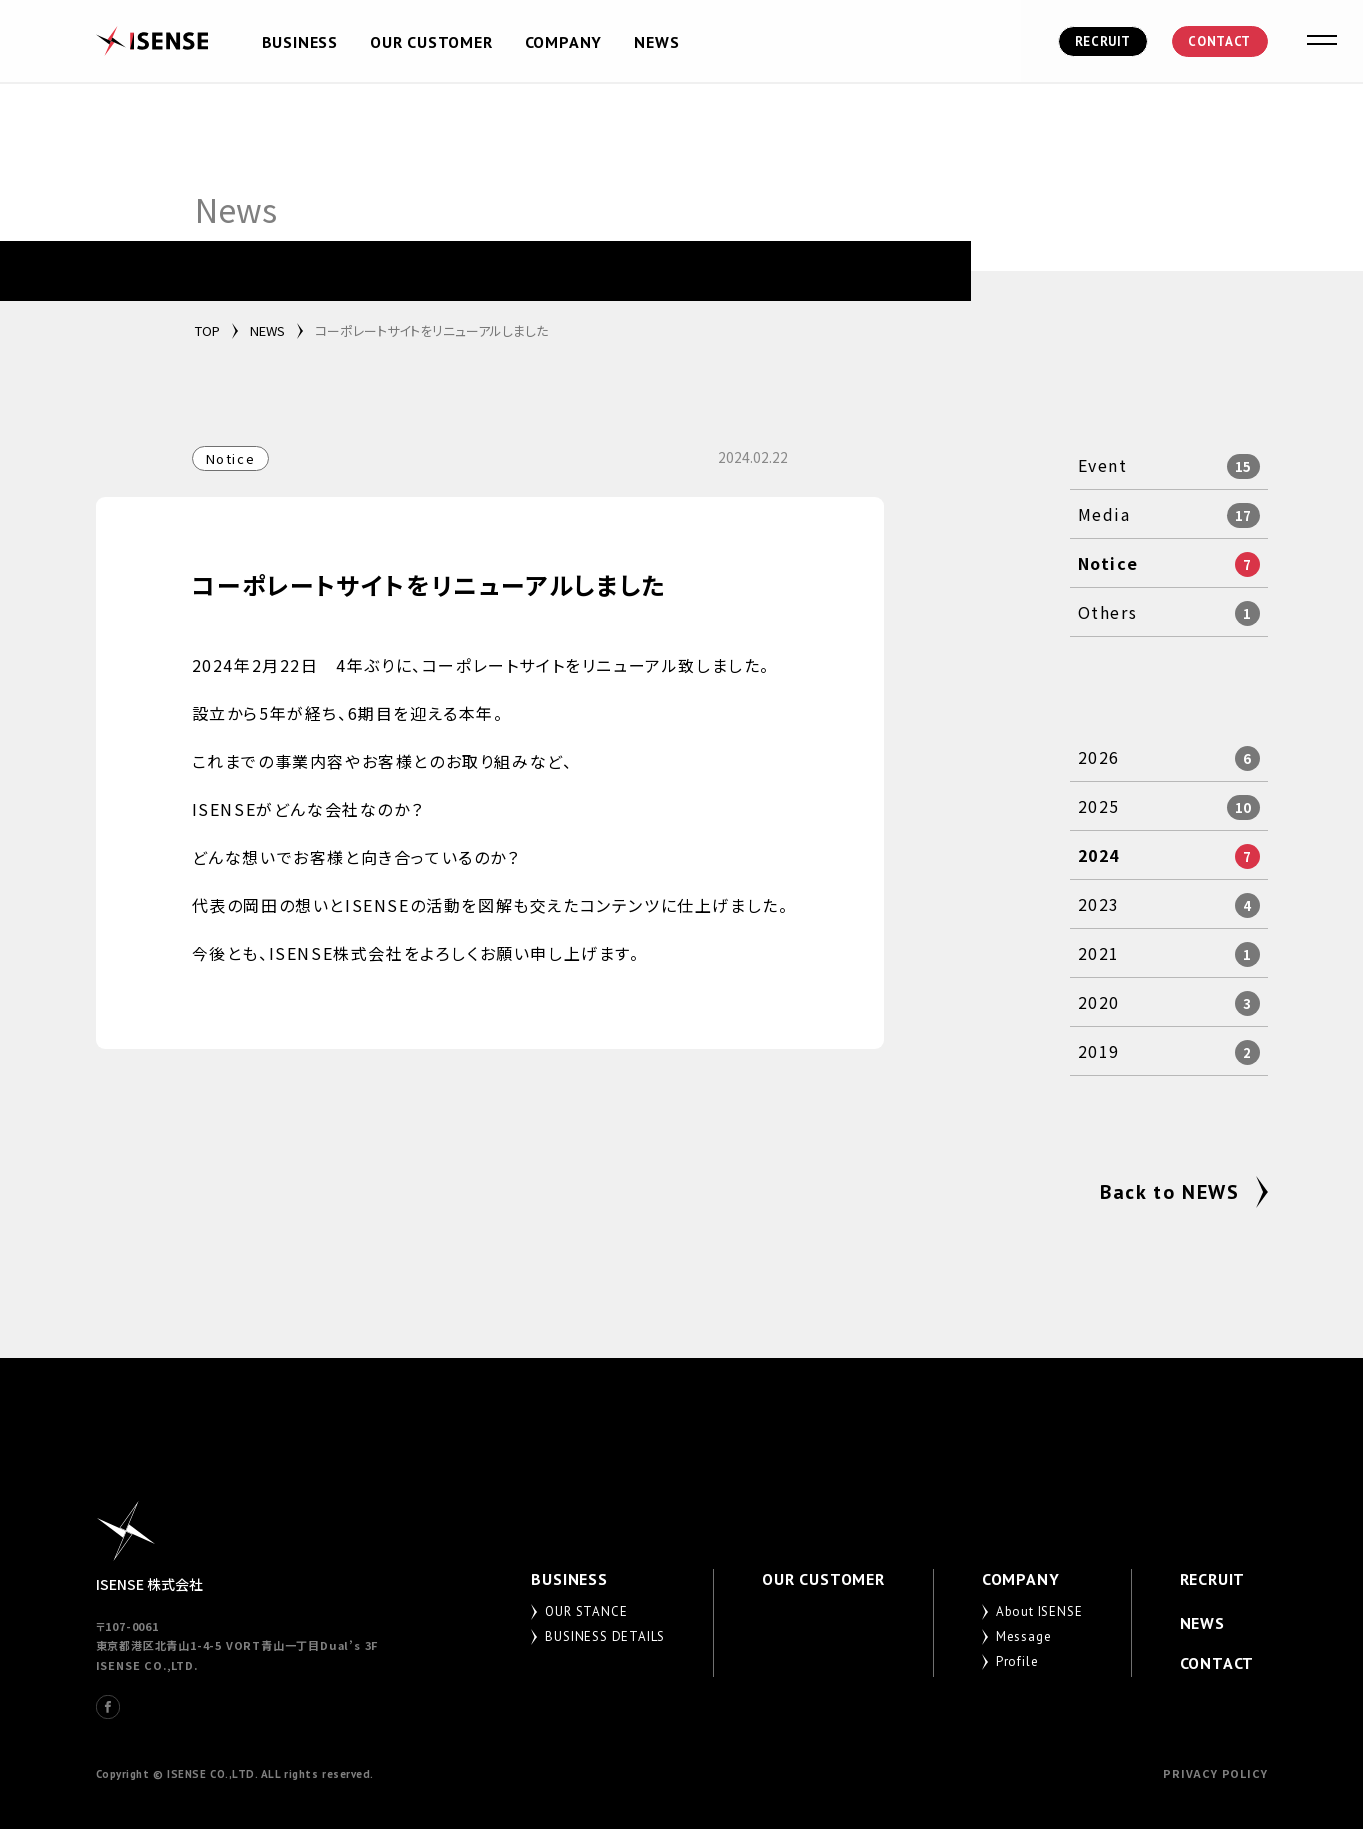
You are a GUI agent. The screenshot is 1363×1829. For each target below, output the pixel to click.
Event (1103, 465)
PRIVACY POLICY (1215, 1773)
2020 (1099, 1002)
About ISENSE (1039, 1611)
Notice (1108, 563)
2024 (1099, 855)
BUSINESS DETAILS (605, 1636)
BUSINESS (300, 42)
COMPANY (564, 42)
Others (1108, 612)
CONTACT (1219, 41)
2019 (1099, 1051)
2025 (1099, 806)
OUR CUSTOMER (431, 42)
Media (1104, 514)
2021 (1099, 953)
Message (1024, 1636)
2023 (1099, 904)
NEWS (656, 42)
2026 (1099, 757)
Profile (1017, 1661)
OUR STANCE (586, 1611)
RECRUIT (1103, 41)
